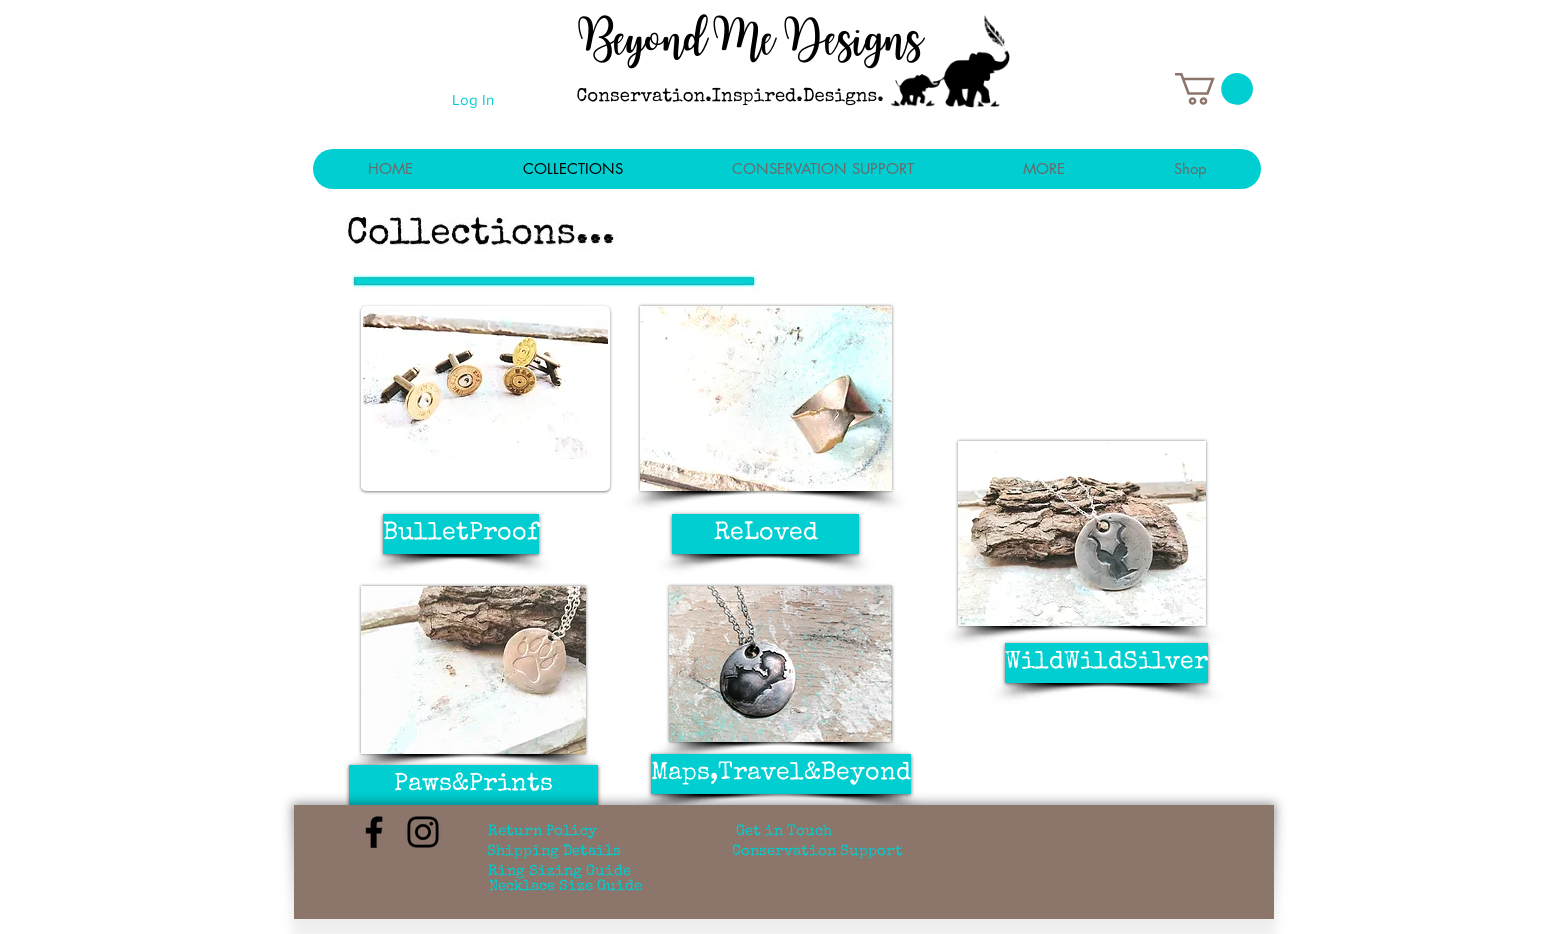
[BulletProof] (461, 534)
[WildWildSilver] (1106, 663)
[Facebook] (374, 832)
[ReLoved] (765, 534)
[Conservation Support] (817, 852)
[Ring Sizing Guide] (559, 872)
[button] (1214, 89)
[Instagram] (423, 832)
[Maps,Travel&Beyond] (781, 774)
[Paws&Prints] (473, 785)
